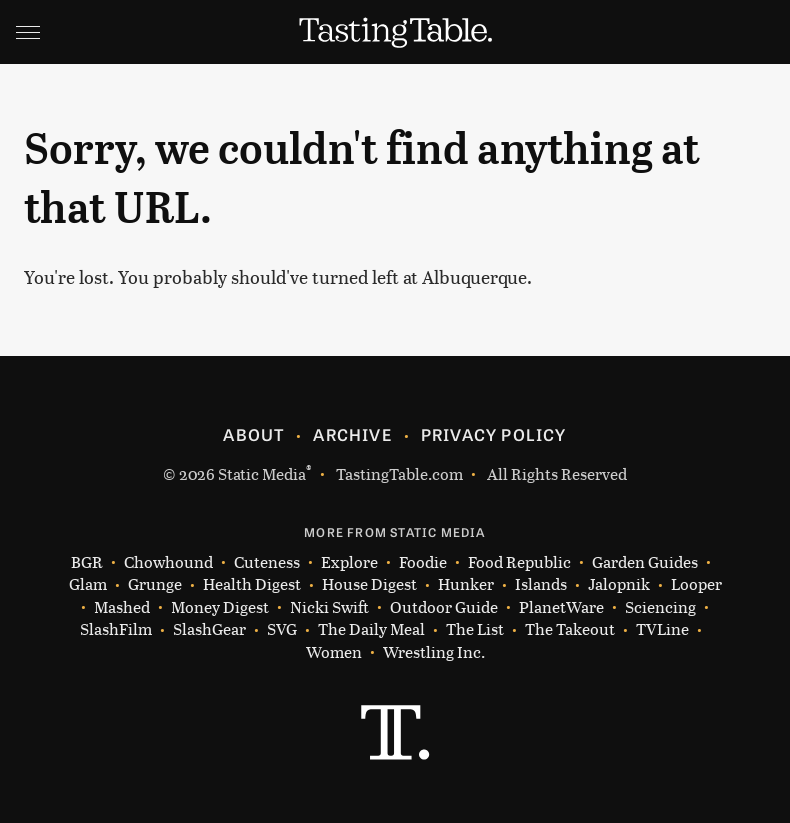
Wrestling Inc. (434, 652)
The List (475, 629)
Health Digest (252, 584)
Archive (352, 434)
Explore (349, 562)
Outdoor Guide (444, 607)
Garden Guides (645, 562)
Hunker (466, 584)
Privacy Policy (494, 434)
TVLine (662, 629)
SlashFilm (116, 629)
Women (334, 652)
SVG (282, 629)
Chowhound (168, 562)
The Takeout (570, 629)
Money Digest (220, 607)
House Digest (369, 584)
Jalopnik (619, 584)
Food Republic (519, 562)
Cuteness (267, 562)
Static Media (262, 473)
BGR (87, 562)
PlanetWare (561, 607)
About (253, 434)
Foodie (423, 562)
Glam (88, 584)
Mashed (122, 607)
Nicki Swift (329, 607)
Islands (541, 584)
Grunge (155, 584)
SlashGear (209, 629)
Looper (696, 584)
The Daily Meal (371, 629)
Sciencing (660, 607)
